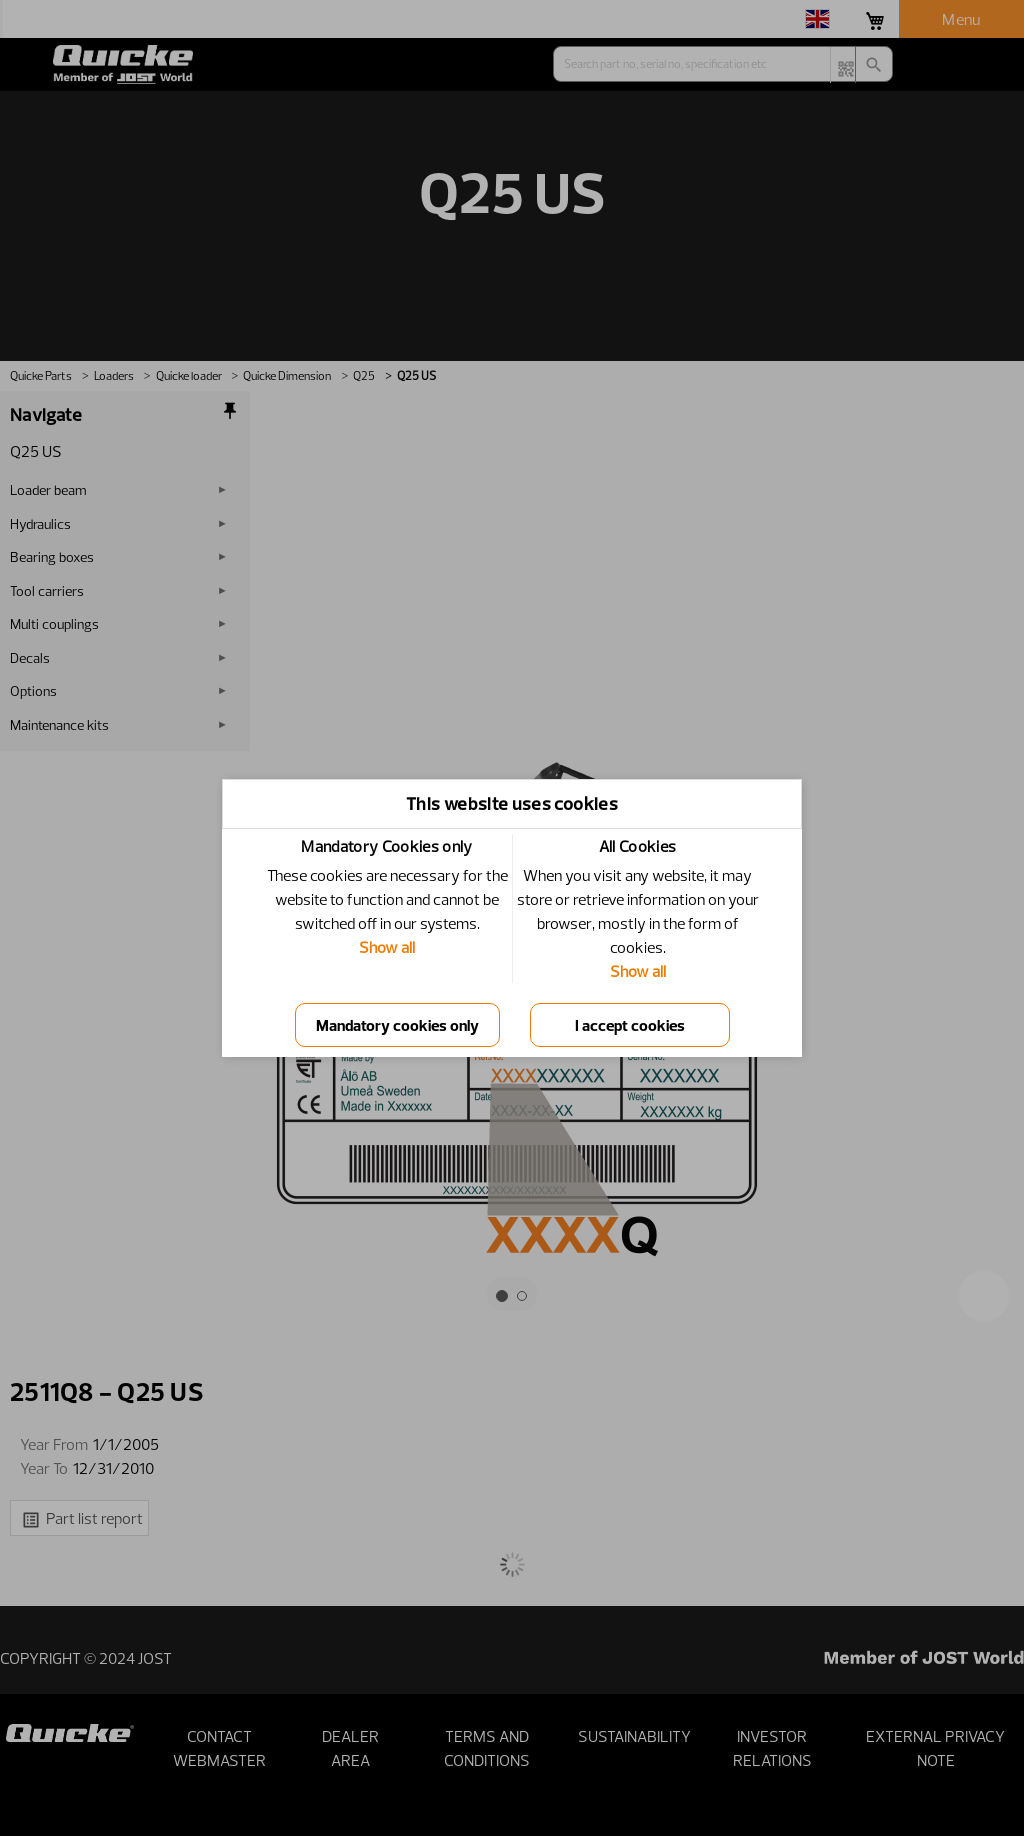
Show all (387, 947)
